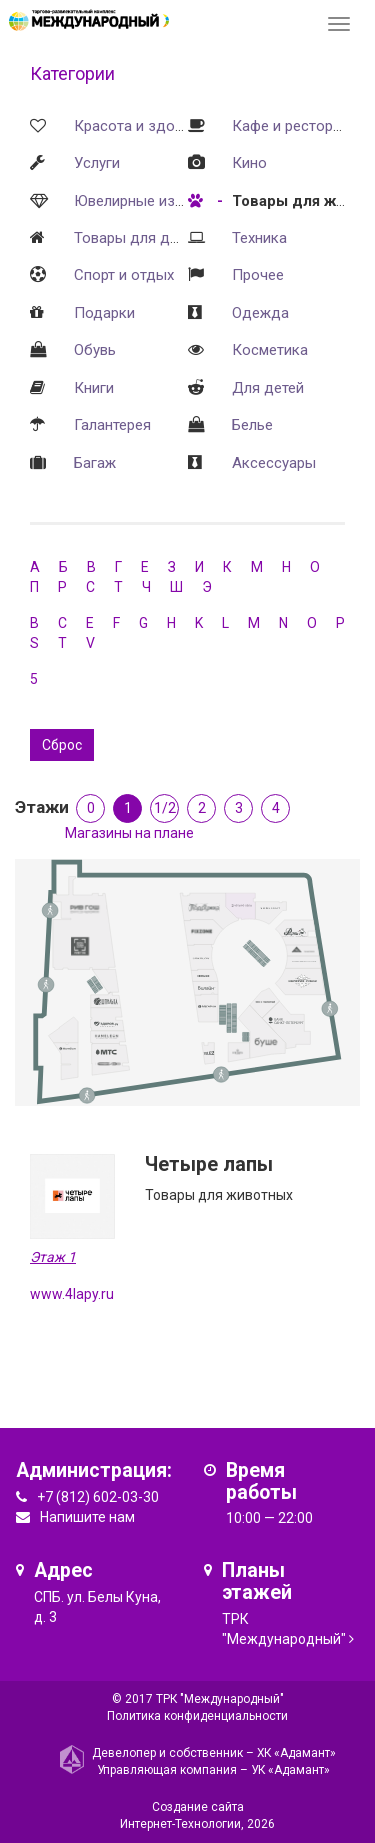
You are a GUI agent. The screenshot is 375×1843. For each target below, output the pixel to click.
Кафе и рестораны (296, 126)
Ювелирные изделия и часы (171, 201)
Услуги (97, 163)
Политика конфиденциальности (197, 1716)
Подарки (104, 313)
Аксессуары (274, 463)
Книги (94, 388)
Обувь (95, 350)
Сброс (62, 745)
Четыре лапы (209, 1164)
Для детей (268, 388)
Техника (259, 238)
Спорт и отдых (124, 275)
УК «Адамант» (290, 1770)
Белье (252, 425)
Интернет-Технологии (180, 1824)
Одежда (260, 313)
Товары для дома (135, 238)
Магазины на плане (129, 833)
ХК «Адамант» (296, 1753)
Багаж (95, 463)
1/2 (165, 808)
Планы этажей (257, 1581)
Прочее (258, 275)
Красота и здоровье (145, 126)
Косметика (270, 350)
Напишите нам (87, 1517)
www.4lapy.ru (72, 1294)
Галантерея (112, 425)
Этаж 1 (53, 1257)
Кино (249, 163)
